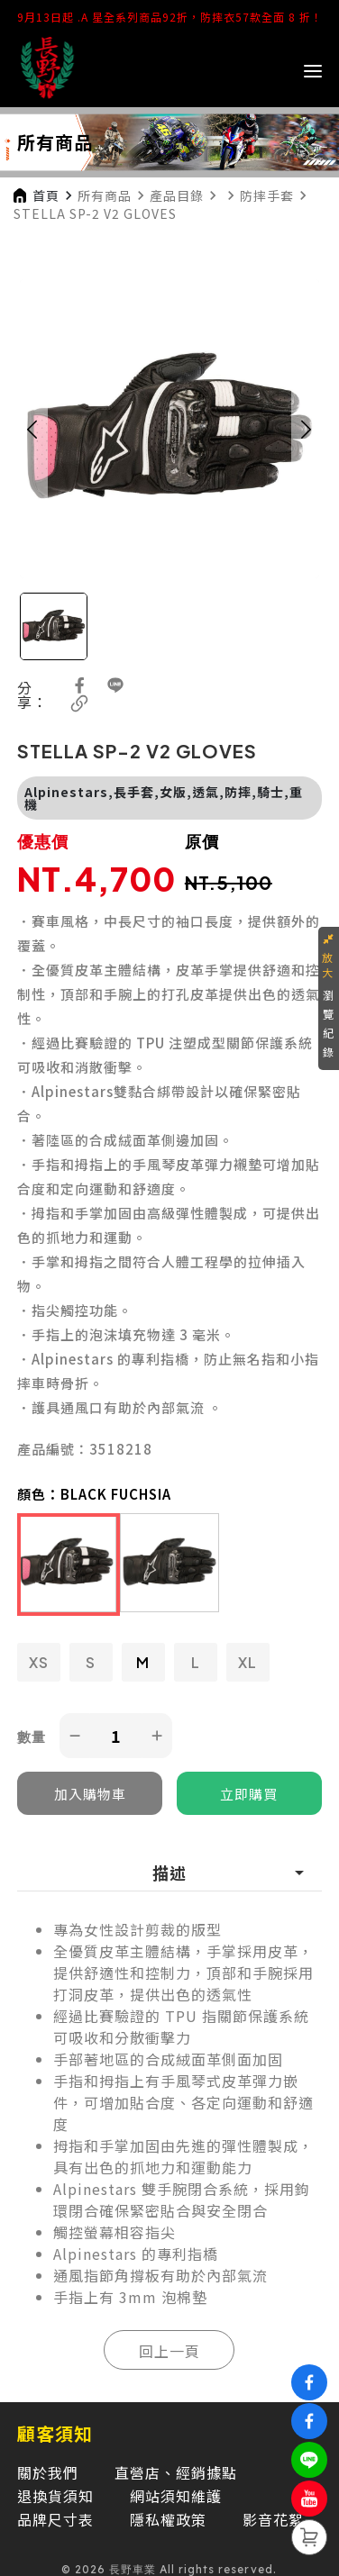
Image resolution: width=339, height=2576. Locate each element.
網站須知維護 (176, 2496)
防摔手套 (267, 195)
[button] (32, 429)
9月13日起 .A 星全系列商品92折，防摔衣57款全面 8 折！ (170, 16)
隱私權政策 (168, 2519)
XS (39, 1662)
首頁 (46, 195)
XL (247, 1662)
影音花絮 (273, 2519)
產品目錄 (177, 195)
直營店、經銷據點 (176, 2472)
